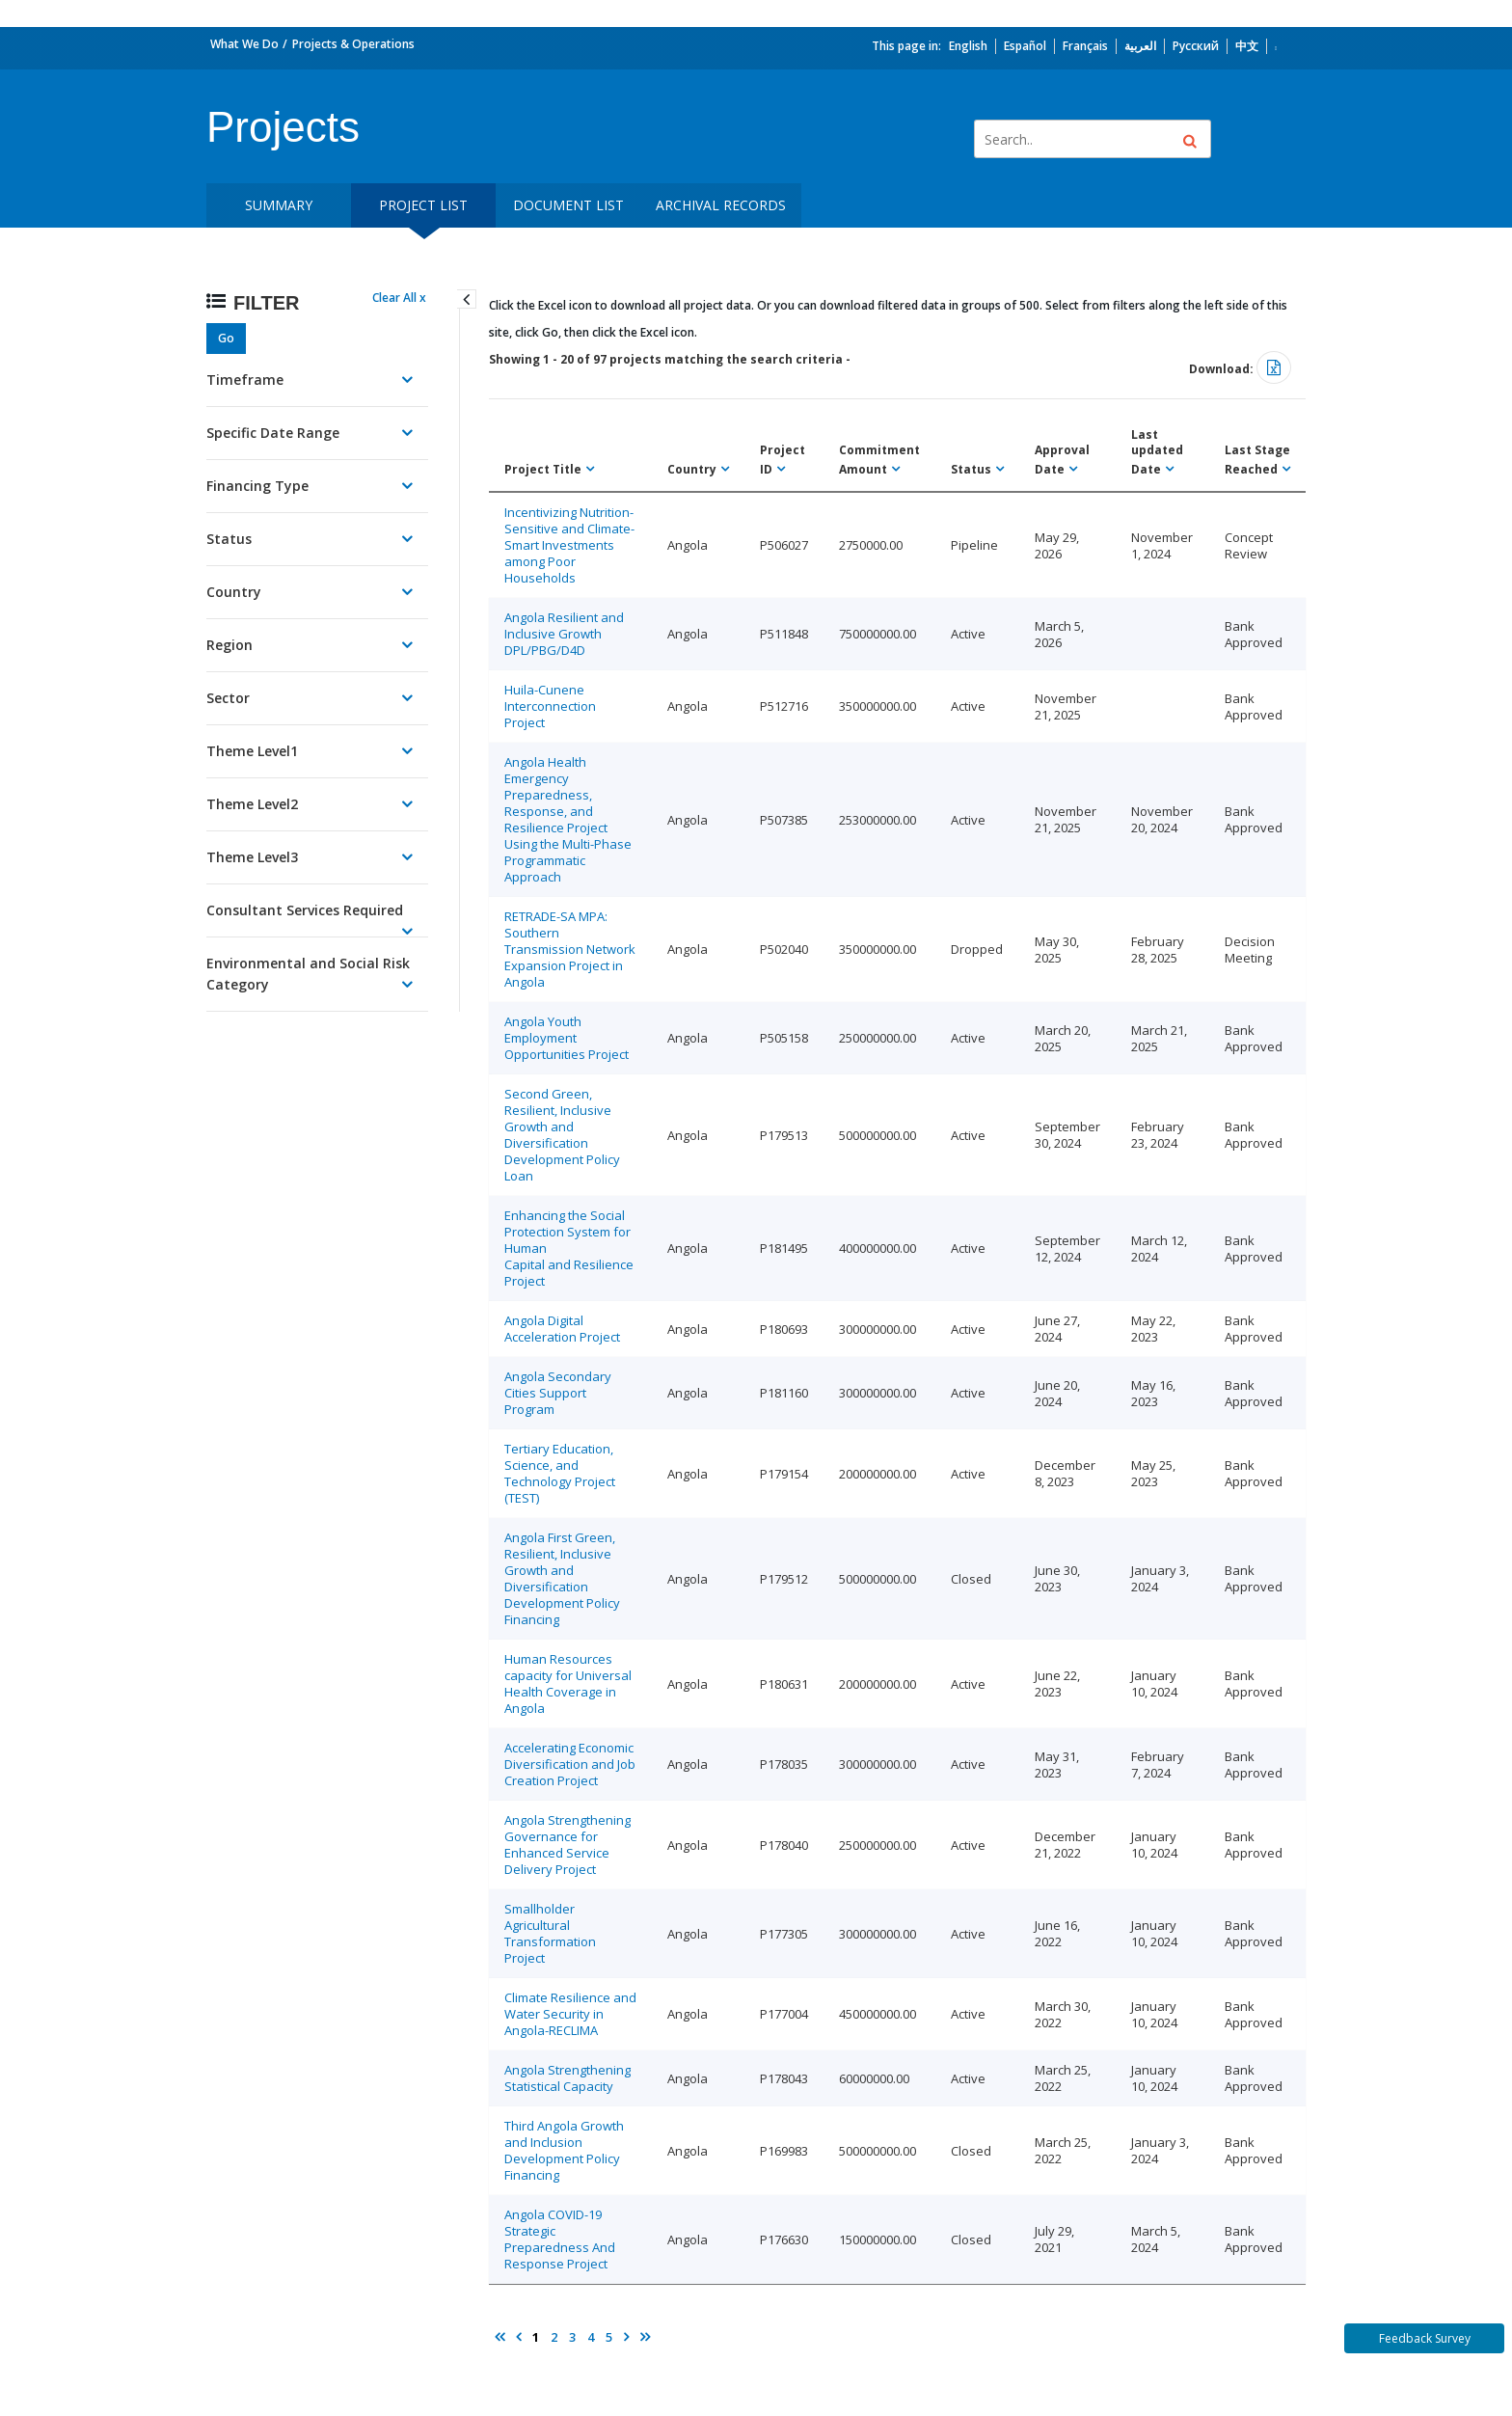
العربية (1140, 46)
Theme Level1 (252, 751)
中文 (1246, 46)
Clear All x (399, 297)
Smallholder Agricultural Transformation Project (550, 1933)
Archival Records (721, 205)
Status (229, 538)
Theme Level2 (252, 804)
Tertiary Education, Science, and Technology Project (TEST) (559, 1473)
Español (1025, 46)
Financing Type (257, 485)
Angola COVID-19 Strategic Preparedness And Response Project (559, 2239)
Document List (568, 205)
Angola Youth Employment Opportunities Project (566, 1038)
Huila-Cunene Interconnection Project (550, 706)
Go (226, 338)
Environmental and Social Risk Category (308, 973)
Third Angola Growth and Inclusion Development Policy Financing (564, 2150)
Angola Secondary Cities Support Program (557, 1393)
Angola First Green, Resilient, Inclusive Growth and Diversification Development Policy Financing (562, 1578)
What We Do (244, 44)
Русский (1196, 46)
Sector (228, 698)
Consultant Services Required (304, 910)
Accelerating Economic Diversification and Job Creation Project (569, 1764)
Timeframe (245, 379)
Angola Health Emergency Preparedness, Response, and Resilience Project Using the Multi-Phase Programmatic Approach (568, 819)
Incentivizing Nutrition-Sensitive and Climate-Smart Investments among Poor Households (569, 544)
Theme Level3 (252, 857)
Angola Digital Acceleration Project (562, 1328)
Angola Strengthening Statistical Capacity (567, 2078)
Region (229, 645)
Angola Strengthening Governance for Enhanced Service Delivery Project (567, 1844)
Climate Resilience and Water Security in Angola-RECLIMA (570, 2014)
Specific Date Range (272, 432)
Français (1085, 46)
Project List (423, 205)
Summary (278, 205)
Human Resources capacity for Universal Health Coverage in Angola (568, 1683)
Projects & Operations (353, 44)
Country (233, 592)
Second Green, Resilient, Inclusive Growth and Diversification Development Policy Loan (562, 1134)
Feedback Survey (1425, 2338)
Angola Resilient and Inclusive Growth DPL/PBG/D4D (564, 634)
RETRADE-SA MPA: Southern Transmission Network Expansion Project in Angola (569, 949)
